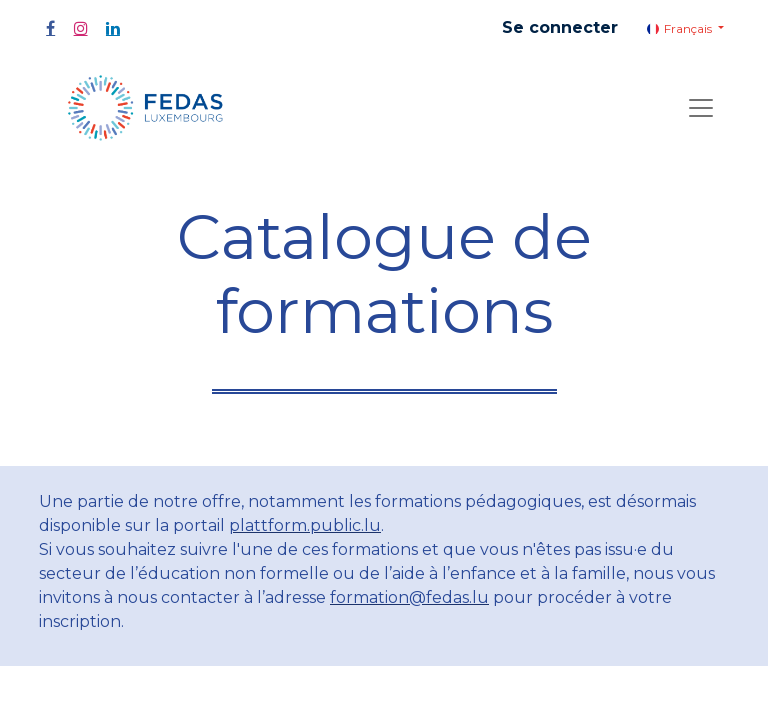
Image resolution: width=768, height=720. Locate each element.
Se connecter (560, 27)
